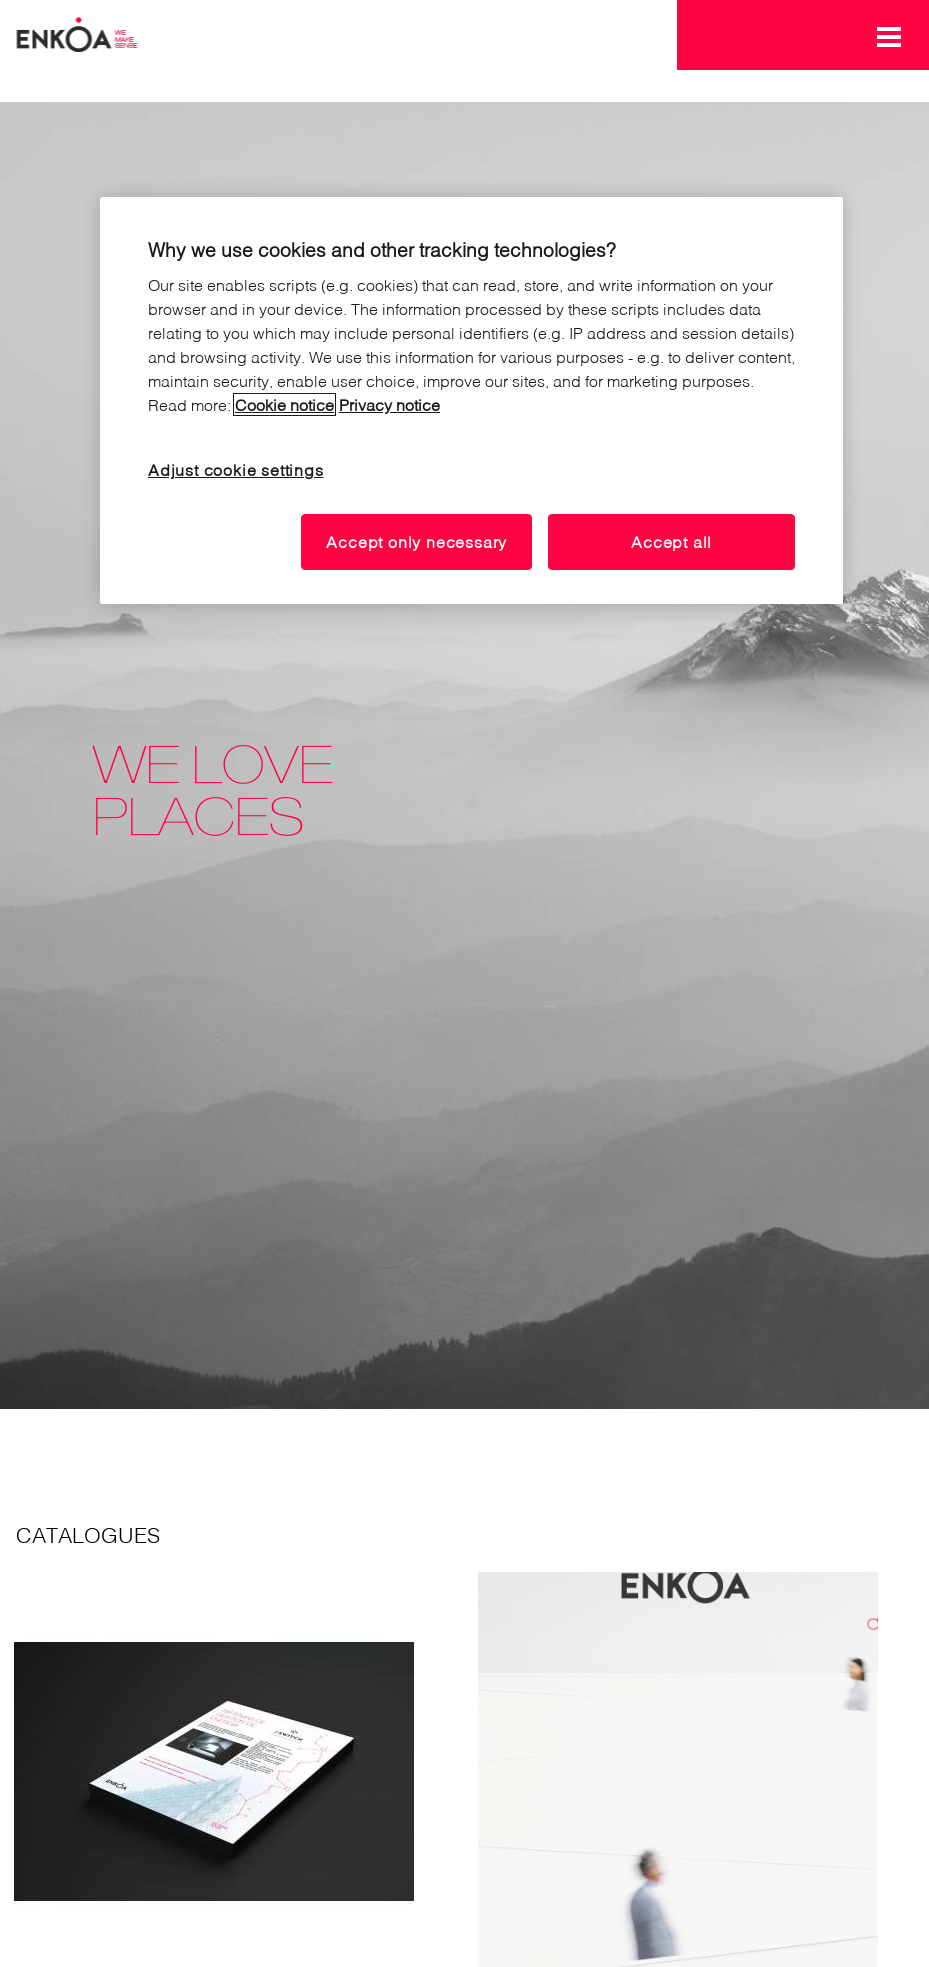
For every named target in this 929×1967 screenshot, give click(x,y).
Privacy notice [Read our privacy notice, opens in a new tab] (389, 404)
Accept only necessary (416, 541)
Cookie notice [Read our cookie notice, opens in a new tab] (284, 404)
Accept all (671, 541)
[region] (471, 401)
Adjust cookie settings (236, 469)
